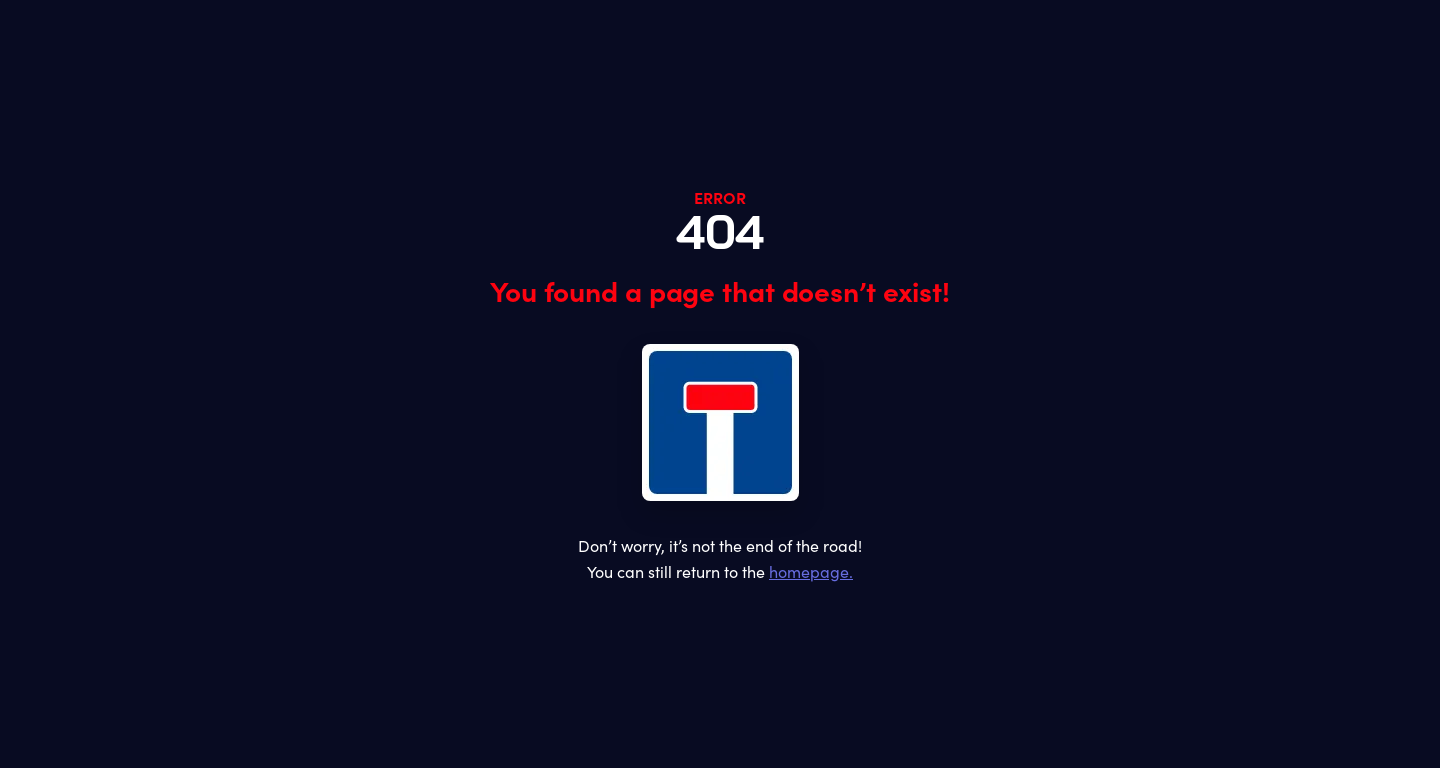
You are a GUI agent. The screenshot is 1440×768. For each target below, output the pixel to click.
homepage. (811, 571)
